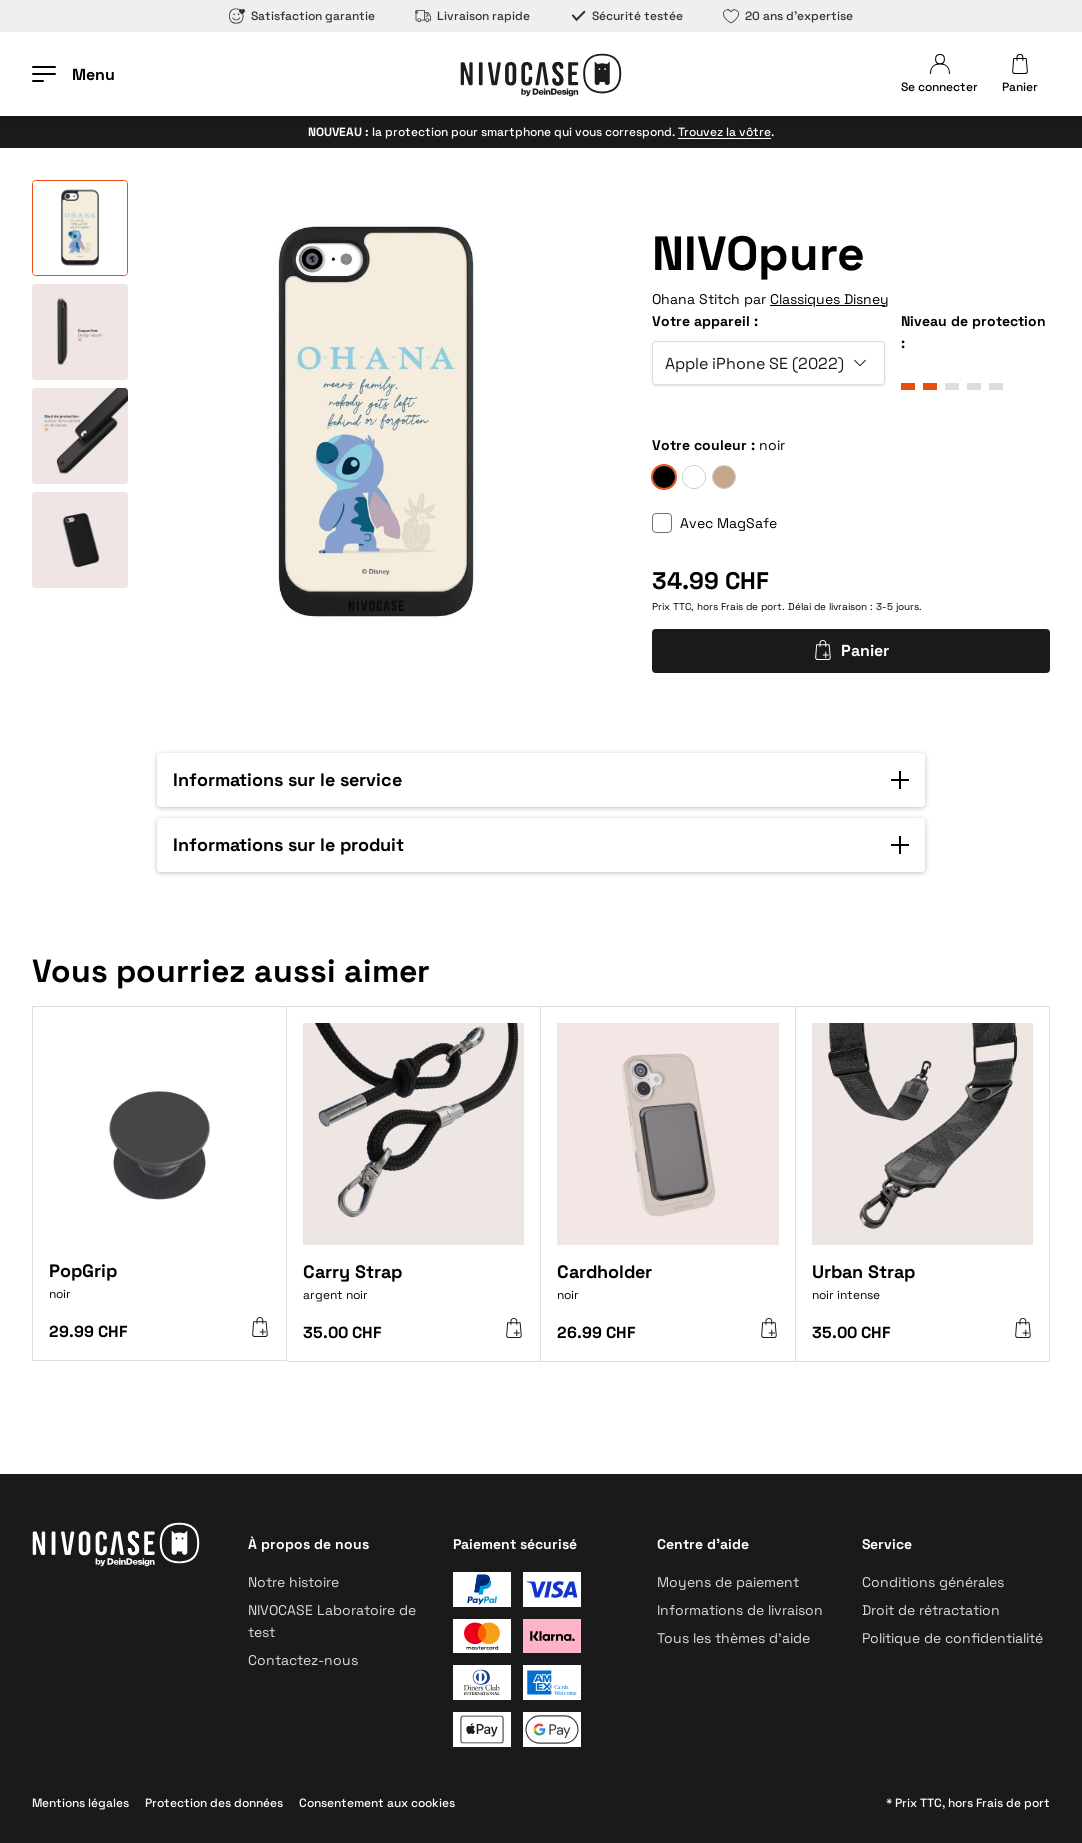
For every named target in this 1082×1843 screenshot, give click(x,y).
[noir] (664, 477)
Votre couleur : (703, 445)
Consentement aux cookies (377, 1803)
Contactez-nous (303, 1660)
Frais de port (751, 606)
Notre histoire (293, 1582)
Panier (851, 650)
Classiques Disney (829, 299)
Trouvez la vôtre (724, 132)
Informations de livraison (740, 1610)
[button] (541, 780)
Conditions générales (933, 1582)
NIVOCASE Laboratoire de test (332, 1621)
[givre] (694, 477)
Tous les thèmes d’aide (733, 1638)
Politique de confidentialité (952, 1638)
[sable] (724, 477)
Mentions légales (80, 1803)
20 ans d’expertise (788, 16)
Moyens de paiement (728, 1582)
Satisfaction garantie (302, 16)
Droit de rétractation (931, 1610)
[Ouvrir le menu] (73, 74)
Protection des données (214, 1803)
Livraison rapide (472, 16)
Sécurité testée (626, 16)
